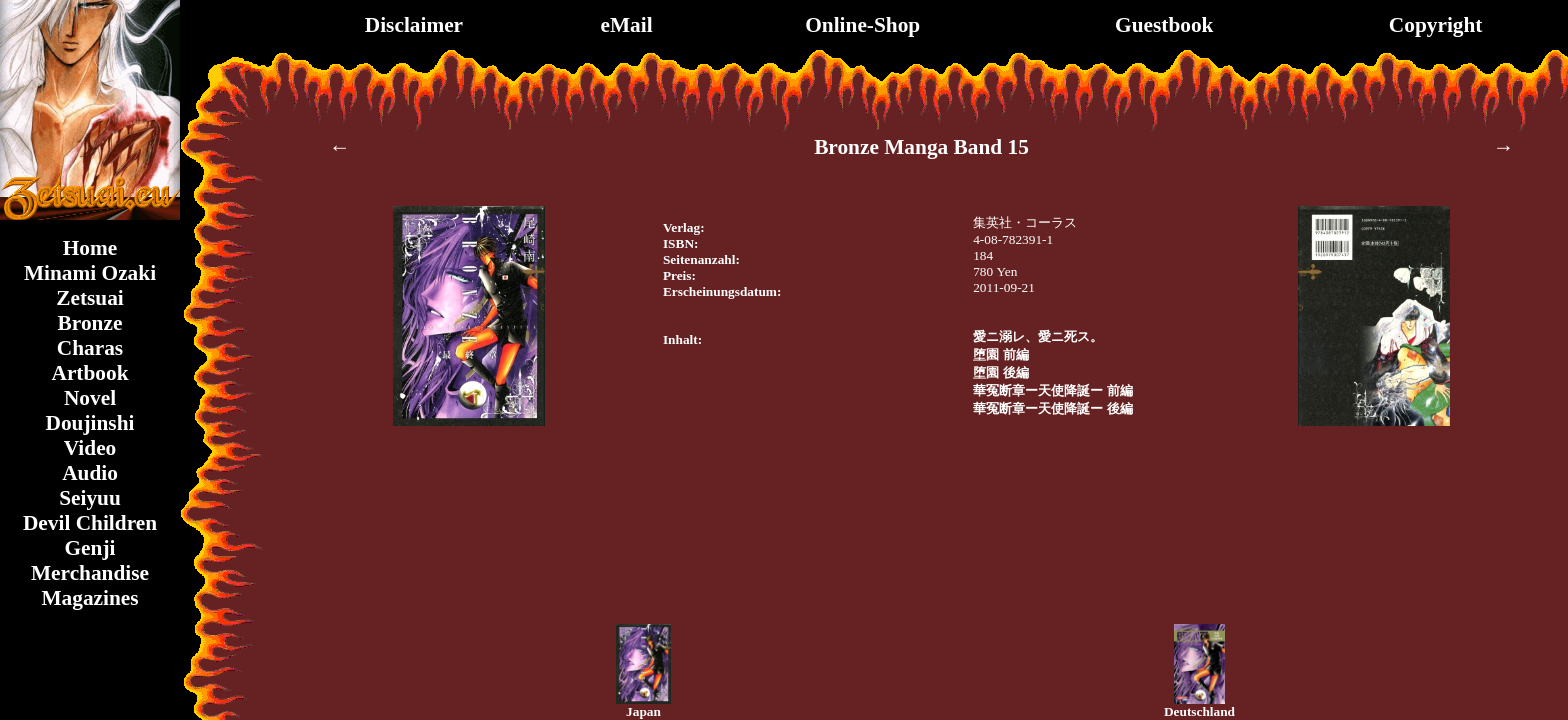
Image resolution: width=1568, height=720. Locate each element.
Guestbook (1164, 25)
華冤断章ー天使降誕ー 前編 (1052, 390)
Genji (90, 548)
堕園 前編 (1000, 354)
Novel (90, 398)
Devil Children (90, 523)
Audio (90, 473)
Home (90, 248)
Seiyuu (90, 498)
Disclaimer (414, 25)
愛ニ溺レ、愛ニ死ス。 (1038, 336)
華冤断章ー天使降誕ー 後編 (1052, 408)
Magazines (89, 598)
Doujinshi (90, 423)
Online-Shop (862, 25)
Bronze (90, 323)
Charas (90, 348)
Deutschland (1199, 711)
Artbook (89, 373)
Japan (643, 711)
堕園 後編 (1000, 372)
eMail (626, 25)
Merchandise (90, 573)
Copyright (1436, 25)
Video (90, 448)
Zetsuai (90, 298)
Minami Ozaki (90, 273)
